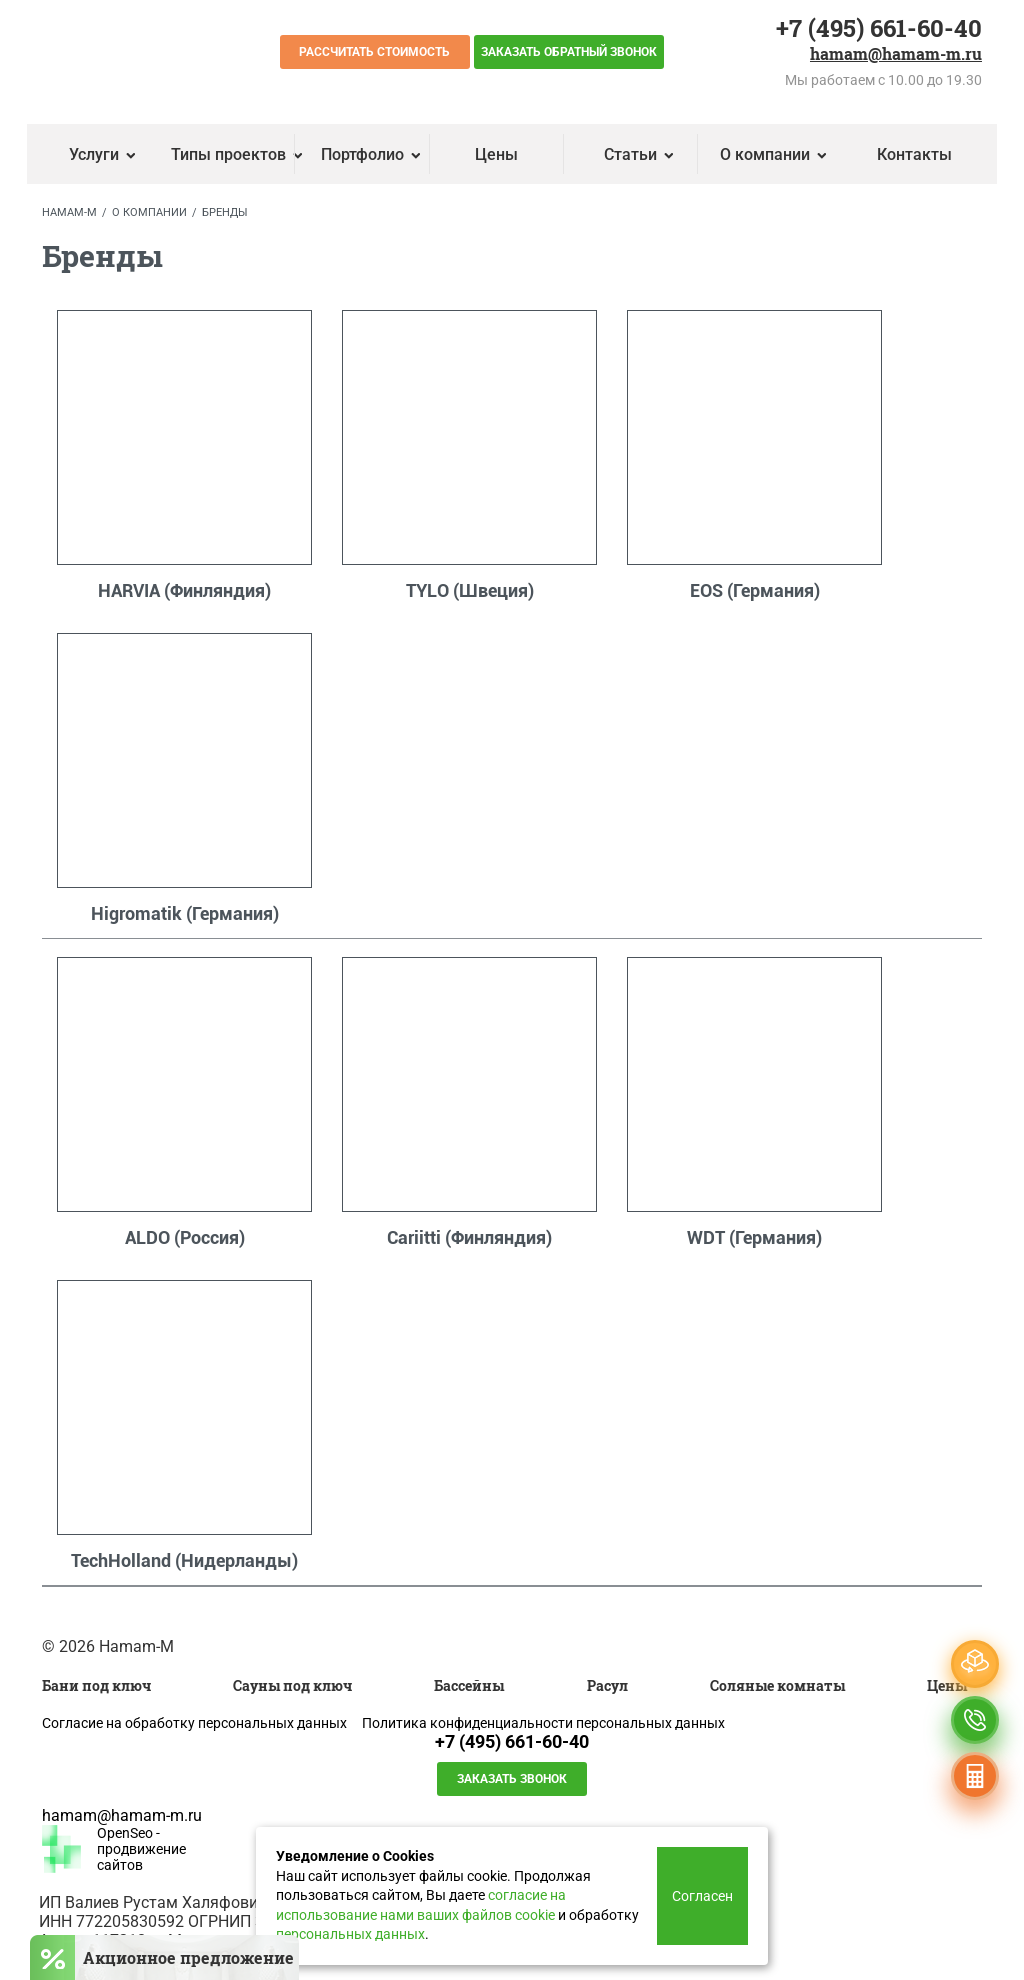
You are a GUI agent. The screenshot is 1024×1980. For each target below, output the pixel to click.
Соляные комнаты (777, 1685)
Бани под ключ (96, 1685)
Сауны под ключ (292, 1685)
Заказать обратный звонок (569, 52)
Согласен (702, 1896)
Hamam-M (69, 212)
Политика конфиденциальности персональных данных (543, 1723)
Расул (607, 1685)
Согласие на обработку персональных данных (194, 1723)
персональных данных (350, 1934)
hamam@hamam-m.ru (896, 52)
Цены (496, 154)
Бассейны (469, 1685)
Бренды (225, 212)
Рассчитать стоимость (374, 52)
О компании (149, 212)
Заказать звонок (512, 1779)
